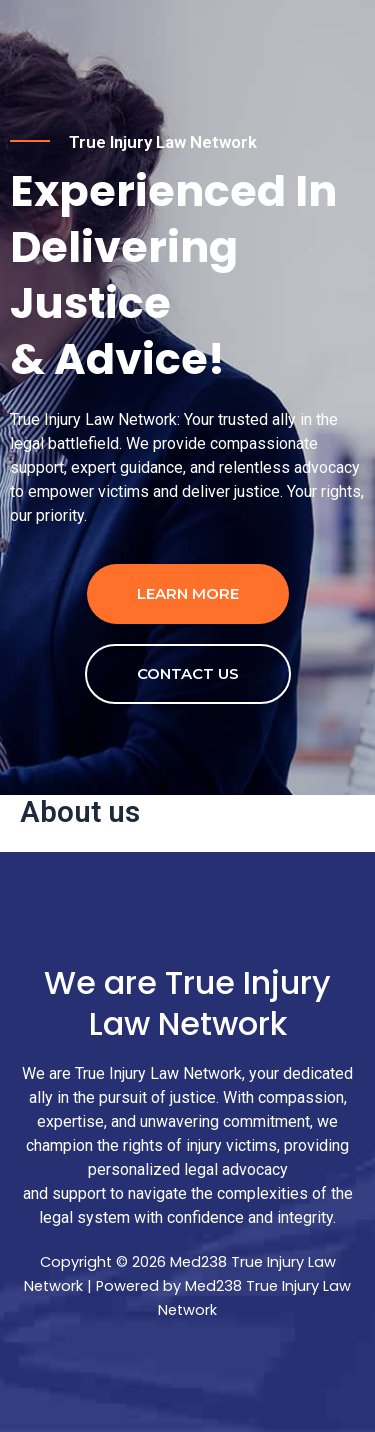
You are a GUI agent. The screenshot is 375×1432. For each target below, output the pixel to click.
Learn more (188, 593)
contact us (188, 673)
